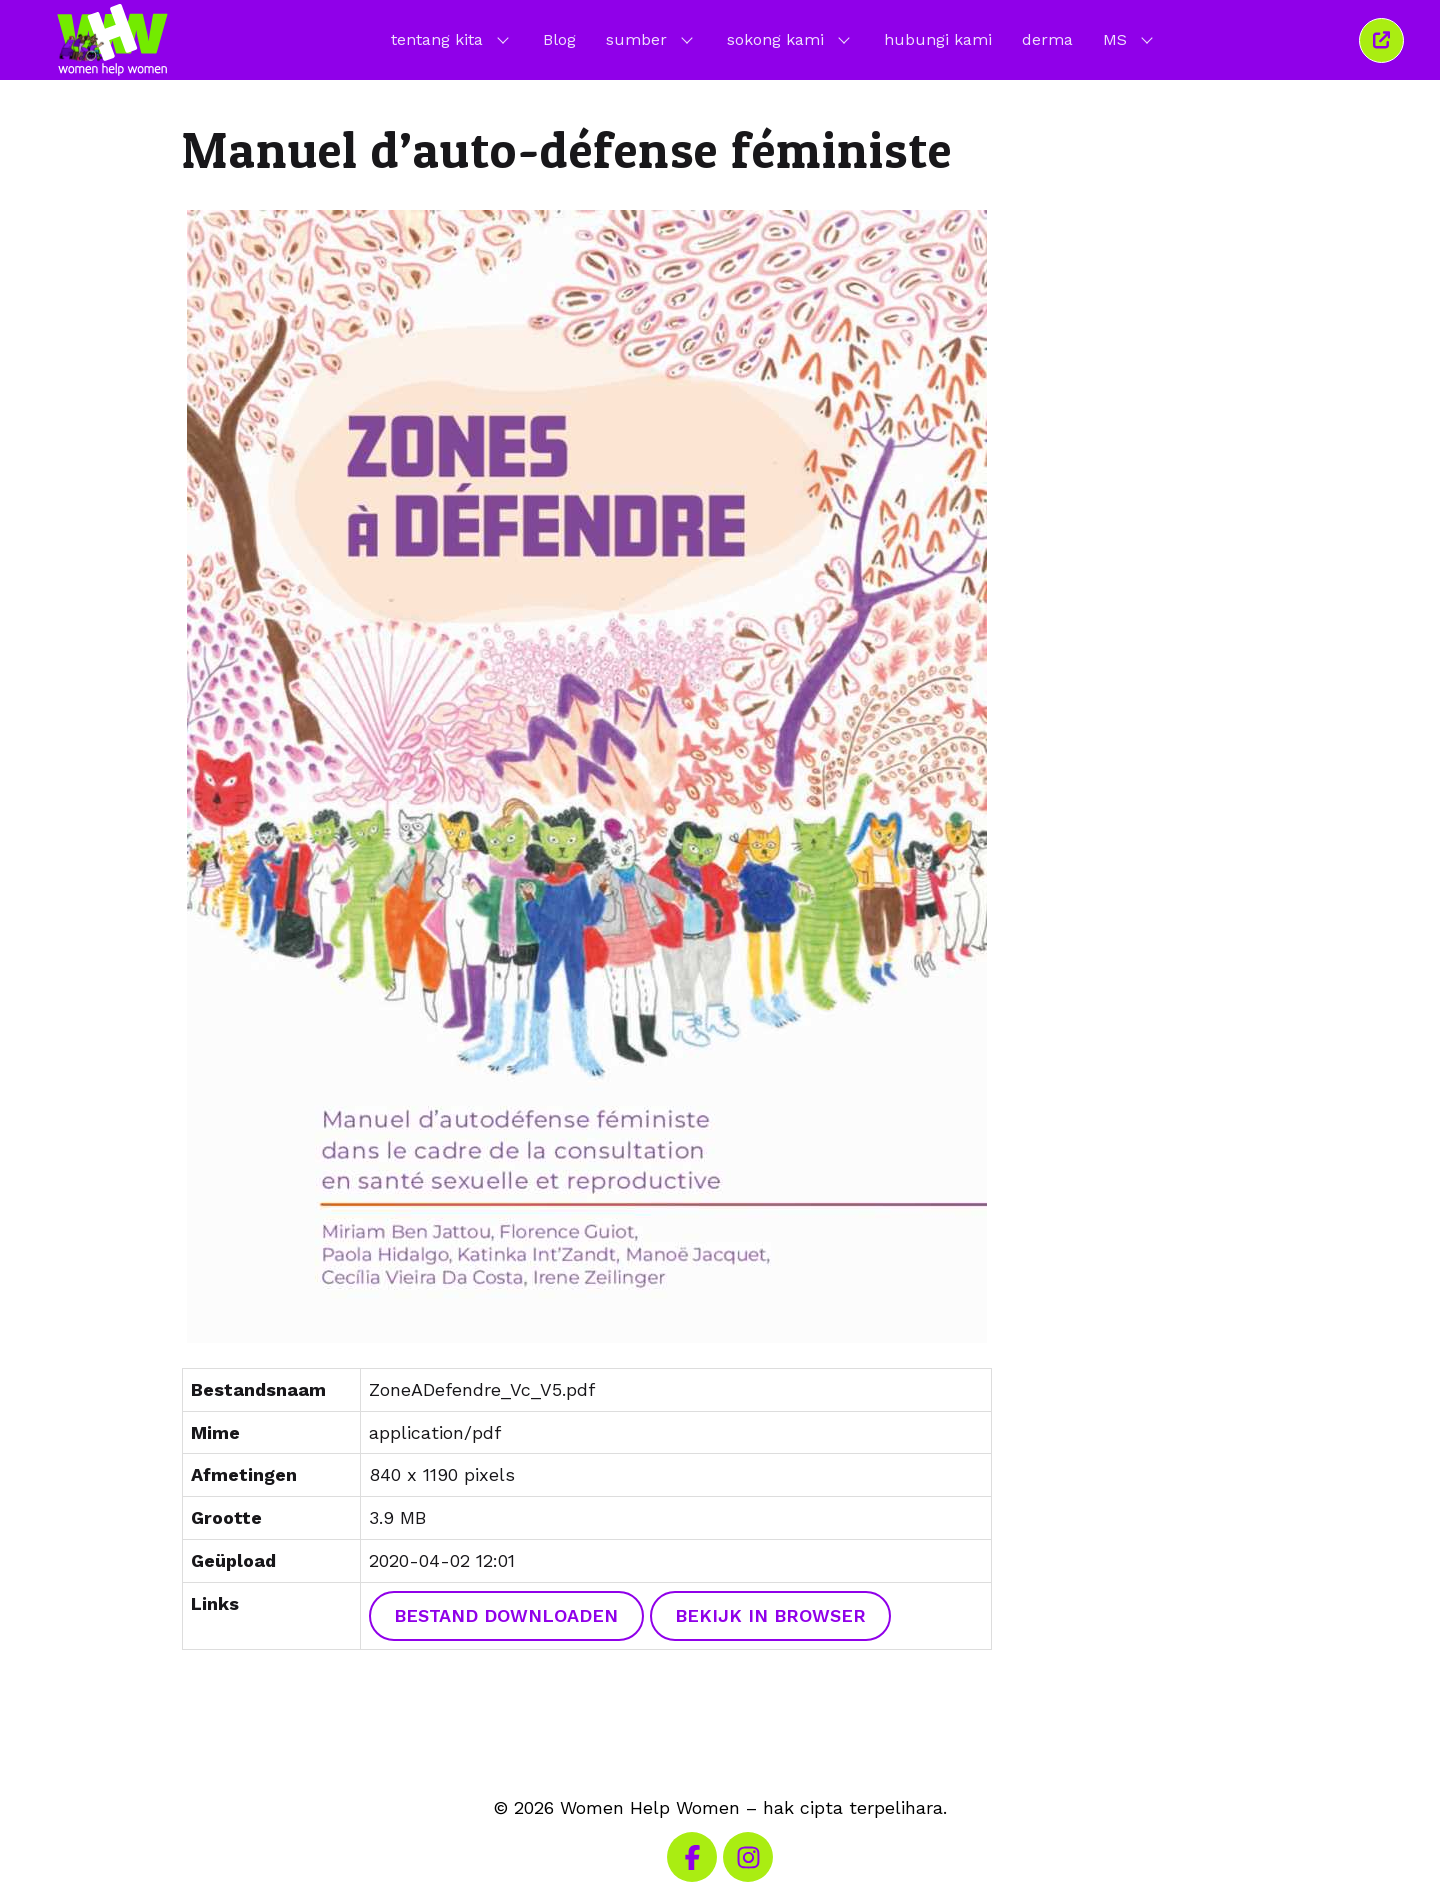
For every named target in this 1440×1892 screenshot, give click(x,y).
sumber (651, 39)
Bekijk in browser (770, 1615)
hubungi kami (938, 39)
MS (1130, 39)
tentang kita (452, 39)
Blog (559, 39)
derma (1047, 39)
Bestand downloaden (506, 1615)
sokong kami (790, 39)
